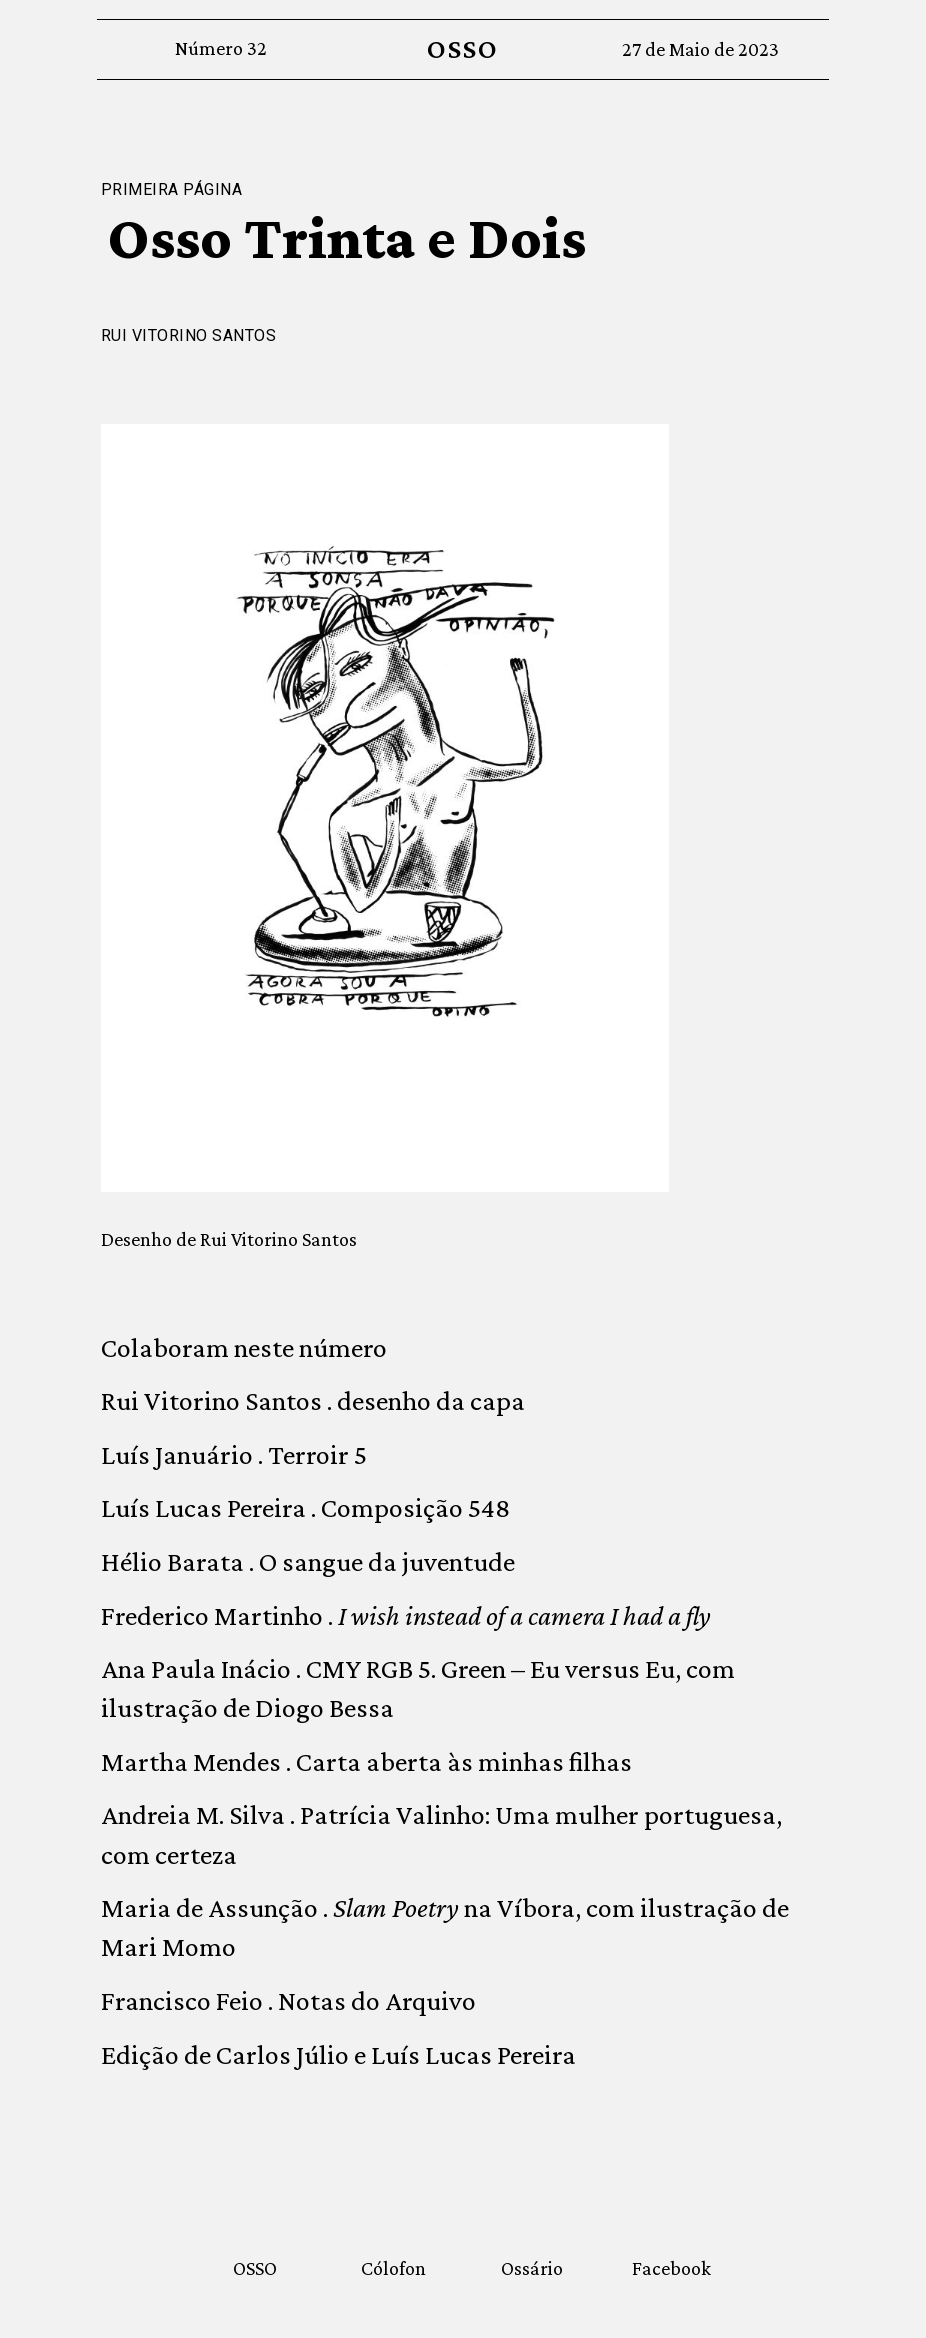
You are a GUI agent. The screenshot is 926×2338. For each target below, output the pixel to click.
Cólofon (393, 2268)
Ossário (532, 2268)
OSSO (462, 48)
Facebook (671, 2268)
